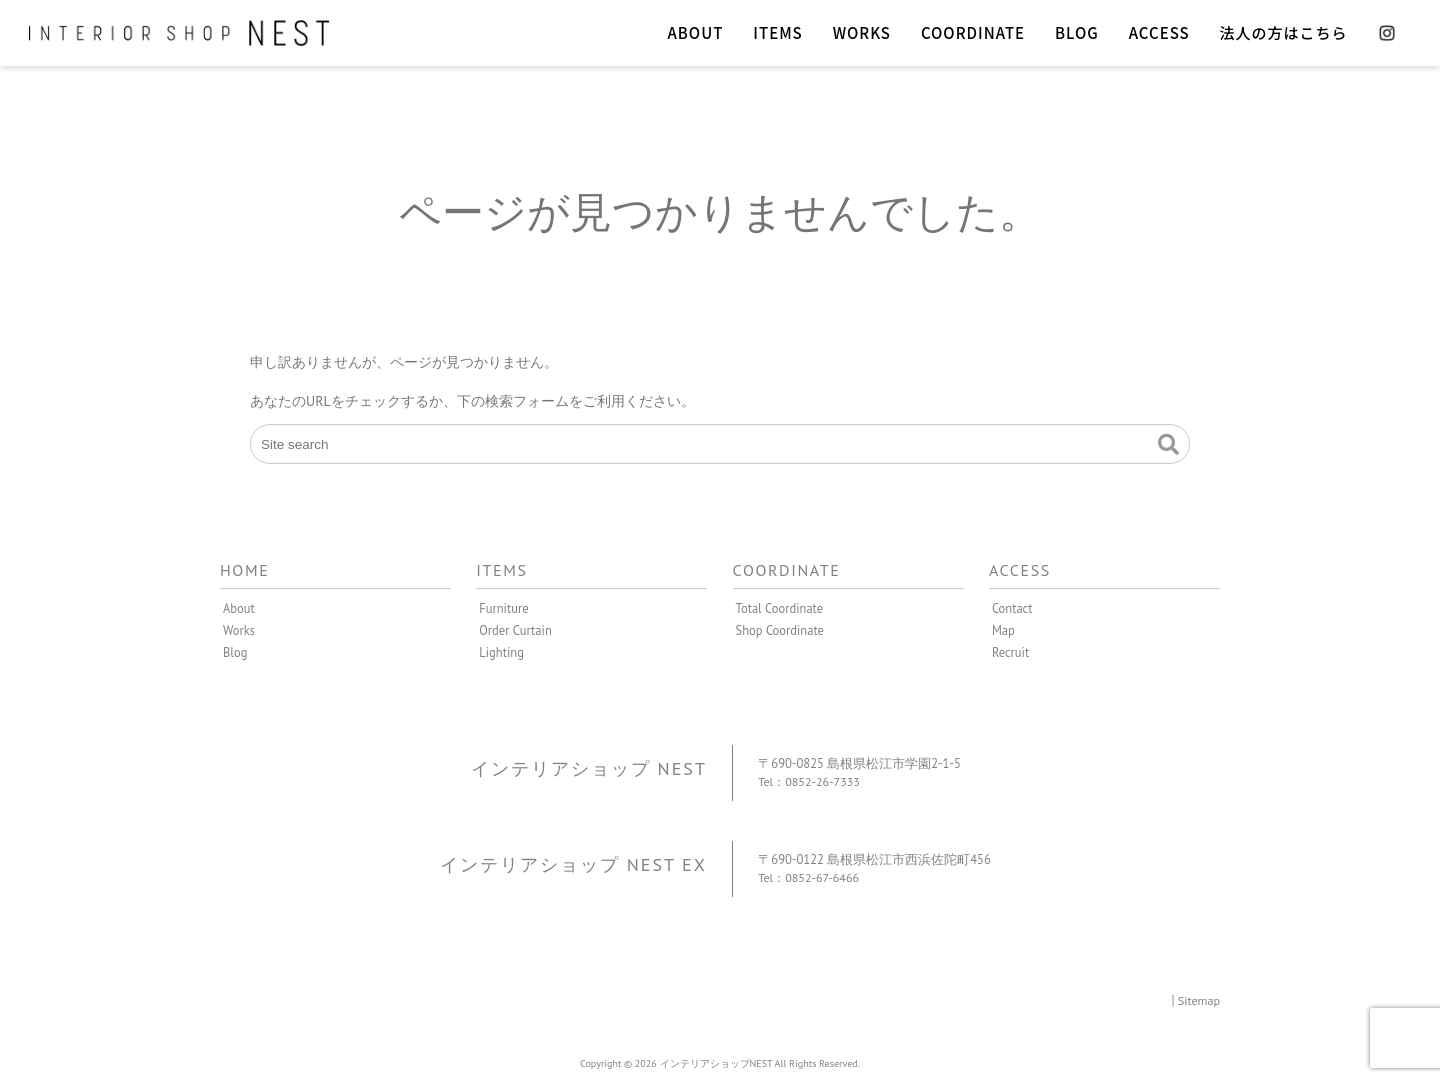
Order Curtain (515, 630)
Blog (235, 652)
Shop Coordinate (780, 630)
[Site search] (720, 445)
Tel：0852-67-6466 (810, 876)
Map (1003, 630)
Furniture (504, 608)
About (239, 608)
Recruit (1011, 652)
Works (239, 630)
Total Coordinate (780, 608)
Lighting (501, 652)
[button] (1168, 445)
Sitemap (1198, 999)
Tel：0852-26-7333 (811, 781)
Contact (1012, 608)
